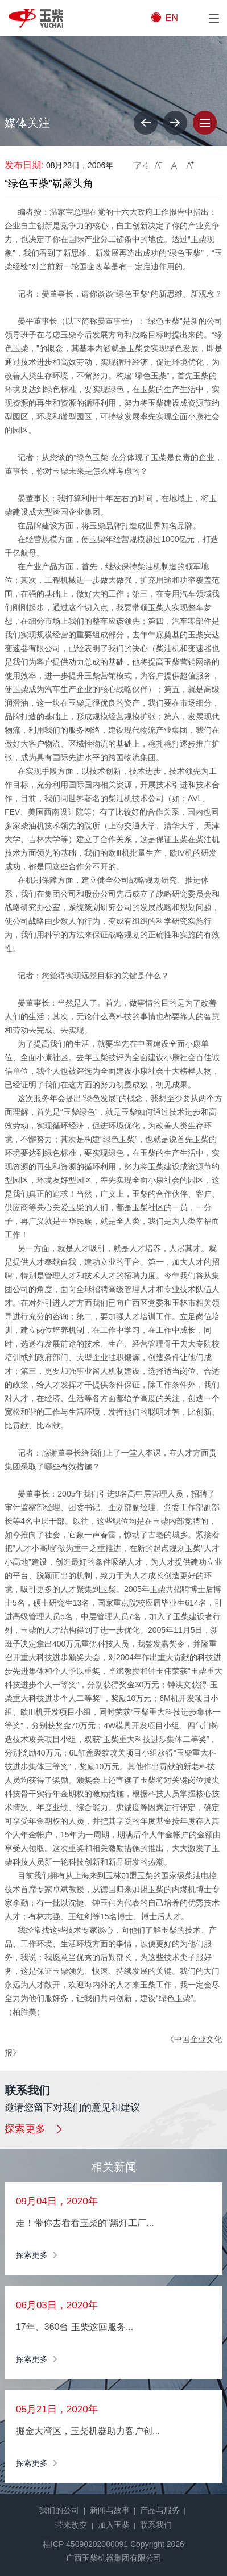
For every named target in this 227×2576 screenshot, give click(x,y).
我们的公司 (59, 2510)
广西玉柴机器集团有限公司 (114, 2557)
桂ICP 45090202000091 (85, 2544)
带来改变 (71, 2524)
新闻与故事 (110, 2510)
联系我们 (156, 2524)
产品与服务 (160, 2510)
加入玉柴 (114, 2524)
